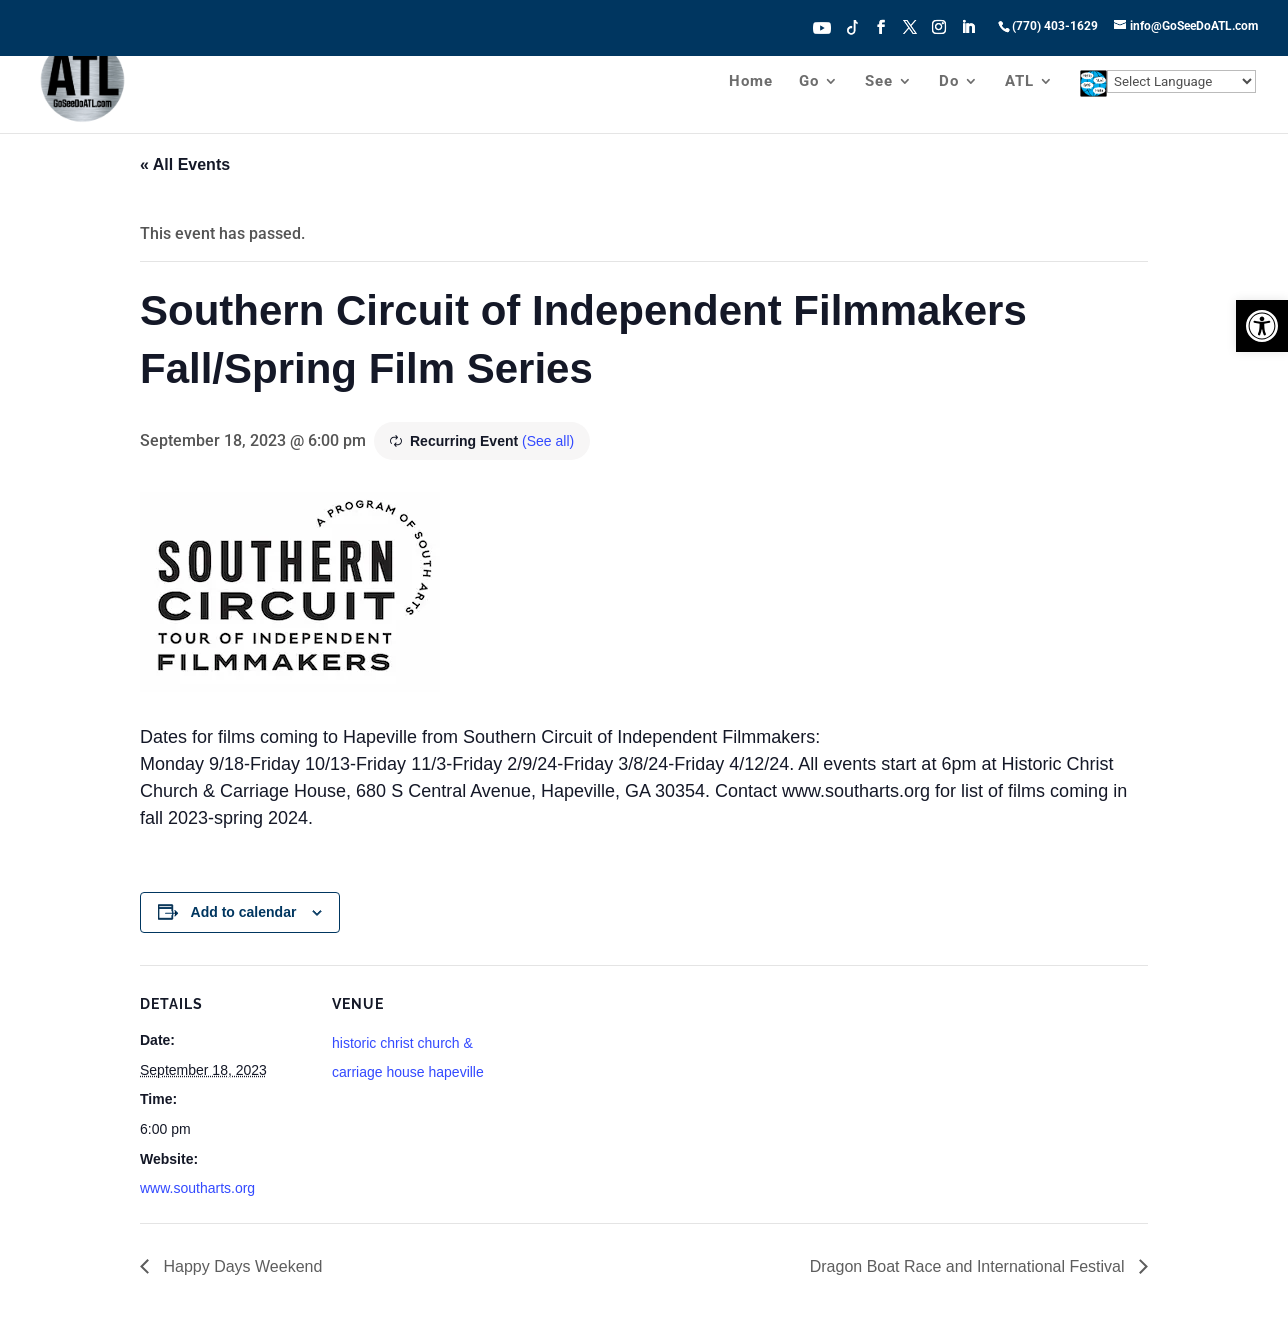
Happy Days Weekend (240, 1266)
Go (809, 82)
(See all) (548, 441)
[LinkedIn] (968, 33)
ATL (1019, 82)
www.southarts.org (197, 1188)
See (879, 82)
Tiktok (853, 26)
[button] (1262, 326)
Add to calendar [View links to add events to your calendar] (244, 912)
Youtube (822, 26)
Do (949, 82)
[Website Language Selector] (1181, 81)
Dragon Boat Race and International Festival (969, 1266)
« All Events (185, 164)
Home (751, 82)
